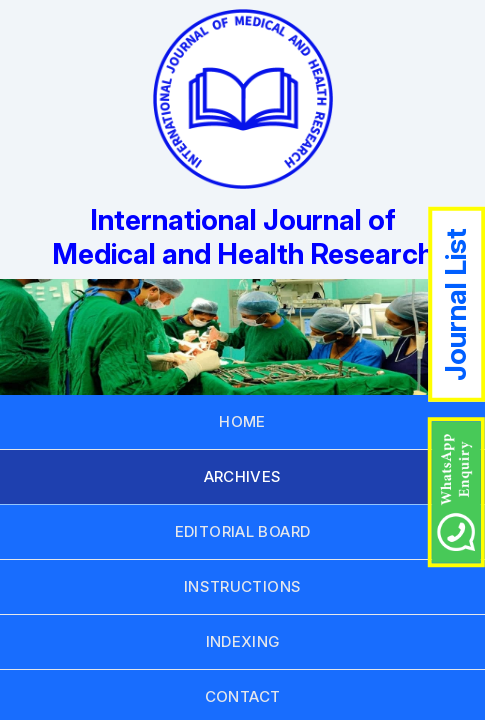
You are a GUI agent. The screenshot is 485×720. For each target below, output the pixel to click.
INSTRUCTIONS (243, 586)
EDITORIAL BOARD (243, 531)
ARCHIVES (243, 476)
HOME (242, 421)
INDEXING (243, 641)
